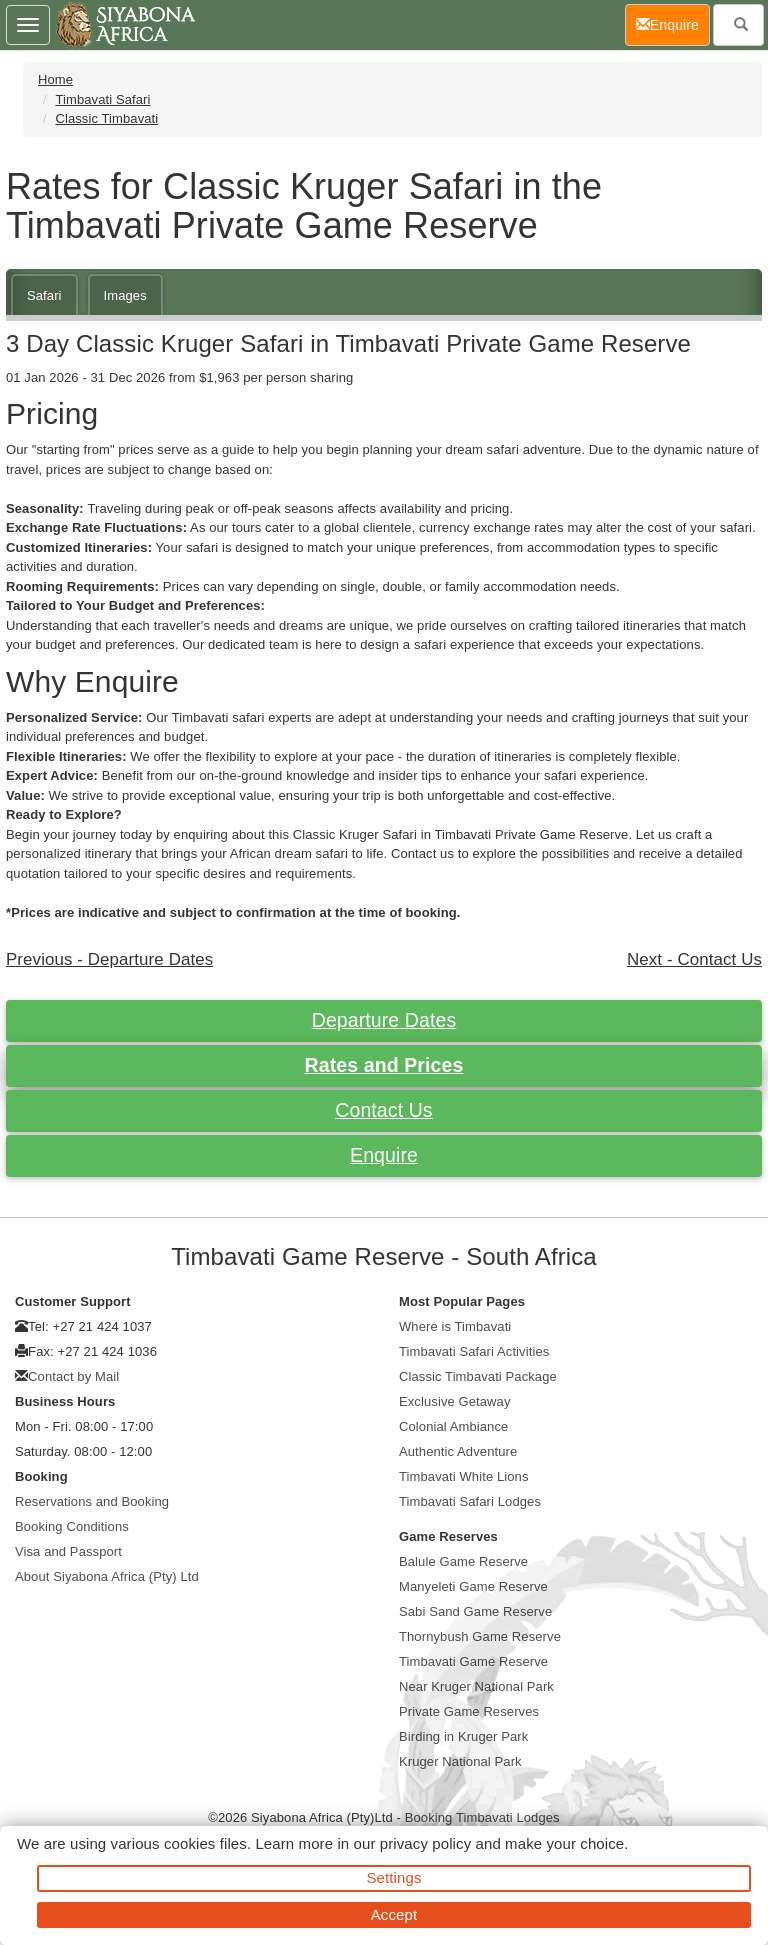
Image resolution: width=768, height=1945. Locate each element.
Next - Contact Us (694, 959)
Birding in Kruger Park (463, 1736)
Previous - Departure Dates (109, 959)
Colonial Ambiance (453, 1426)
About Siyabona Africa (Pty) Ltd (107, 1576)
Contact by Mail (73, 1376)
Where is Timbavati (455, 1326)
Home (55, 79)
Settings (394, 1877)
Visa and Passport (68, 1551)
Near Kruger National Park (476, 1686)
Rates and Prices (384, 1065)
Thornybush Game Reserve (480, 1636)
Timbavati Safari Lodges (470, 1501)
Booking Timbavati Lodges (482, 1817)
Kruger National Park (460, 1761)
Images (125, 295)
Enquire (384, 1155)
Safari (44, 295)
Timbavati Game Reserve (473, 1661)
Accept (394, 1914)
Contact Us (383, 1110)
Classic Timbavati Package (478, 1376)
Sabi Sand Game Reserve (475, 1611)
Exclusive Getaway (455, 1401)
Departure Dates (384, 1020)
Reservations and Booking (92, 1501)
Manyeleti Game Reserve (473, 1586)
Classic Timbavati (106, 118)
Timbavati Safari (102, 99)
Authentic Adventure (458, 1451)
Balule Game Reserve (463, 1561)
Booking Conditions (72, 1526)
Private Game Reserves (469, 1711)
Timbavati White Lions (464, 1476)
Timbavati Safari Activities (474, 1351)
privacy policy (425, 1843)
